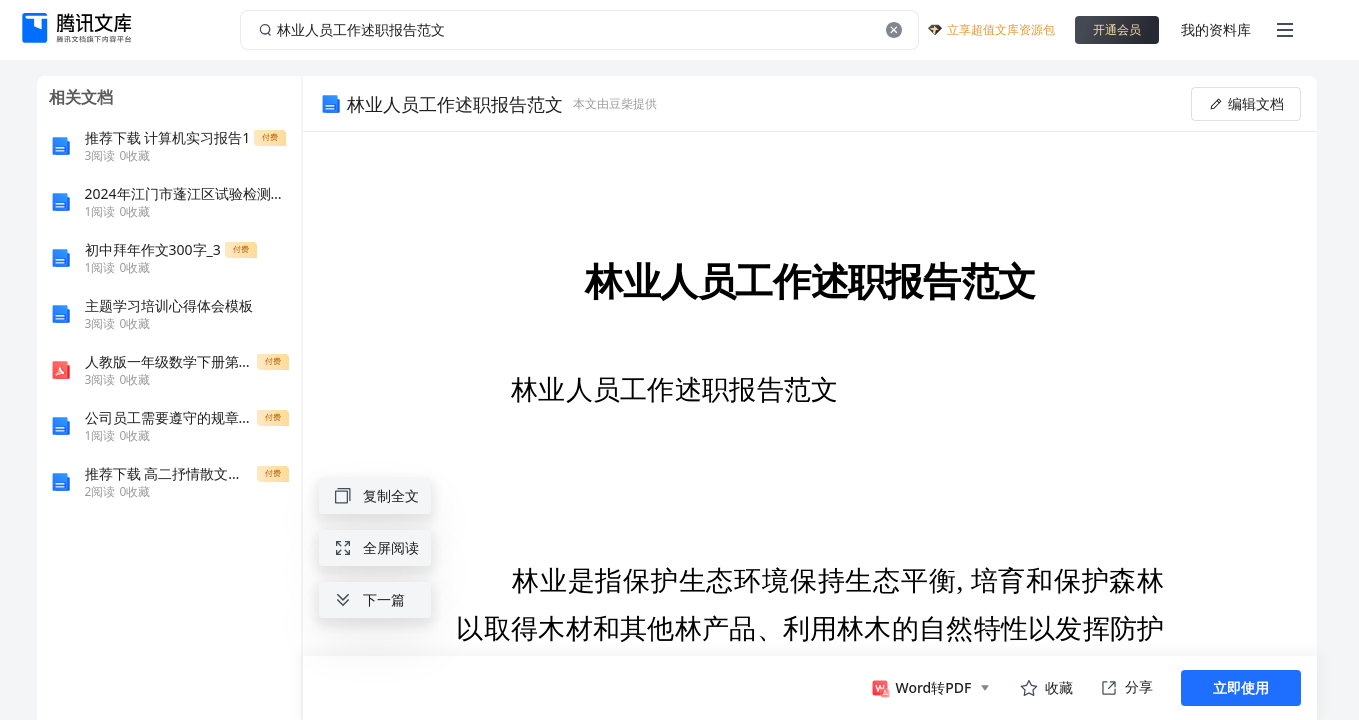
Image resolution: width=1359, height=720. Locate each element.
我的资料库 (1216, 29)
